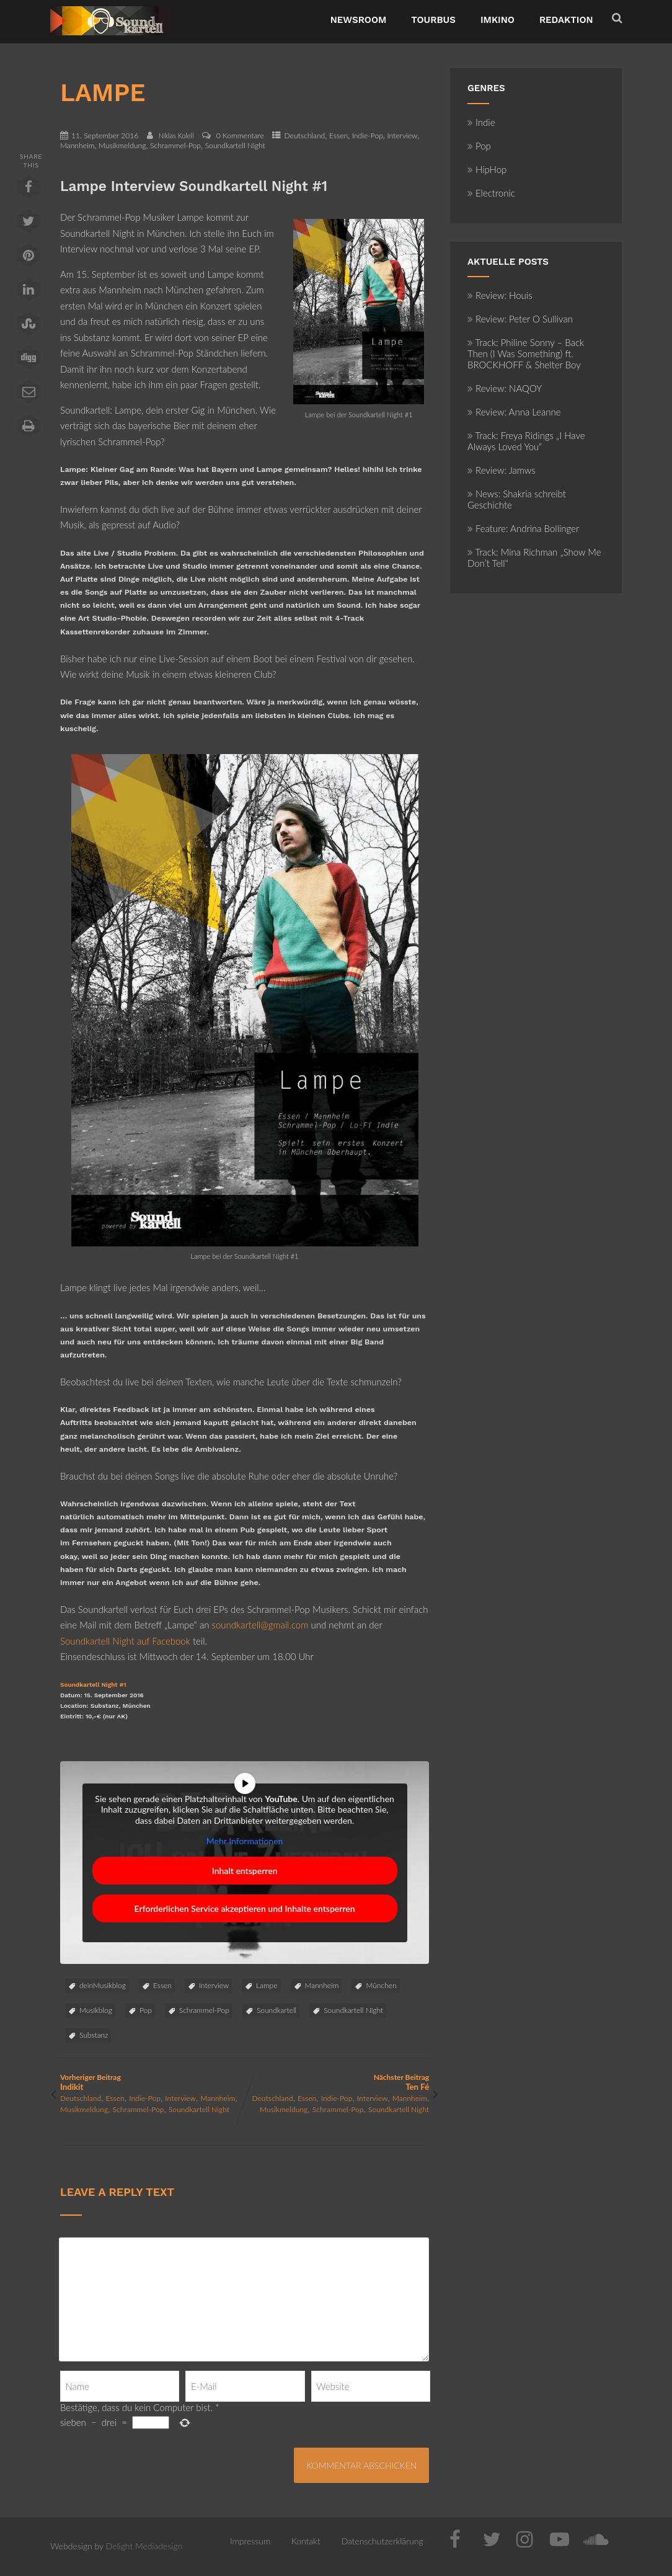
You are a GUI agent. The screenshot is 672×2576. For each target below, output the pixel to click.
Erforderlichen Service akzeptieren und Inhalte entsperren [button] (245, 1908)
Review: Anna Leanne (514, 411)
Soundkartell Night (235, 145)
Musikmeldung (122, 145)
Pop (145, 2010)
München (381, 1985)
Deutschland (304, 135)
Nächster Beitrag (337, 2082)
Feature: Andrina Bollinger (523, 528)
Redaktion (566, 19)
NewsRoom (358, 19)
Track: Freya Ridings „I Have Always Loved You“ (526, 441)
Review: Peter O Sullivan (520, 318)
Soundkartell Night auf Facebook (125, 1640)
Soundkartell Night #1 (93, 1684)
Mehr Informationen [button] (244, 1841)
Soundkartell (276, 2010)
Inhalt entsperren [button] (245, 1870)
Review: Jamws (501, 470)
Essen (338, 135)
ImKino (497, 19)
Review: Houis (500, 295)
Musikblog (95, 2010)
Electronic (491, 192)
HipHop (486, 169)
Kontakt (306, 2541)
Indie (481, 122)
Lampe (266, 1985)
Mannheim (77, 145)
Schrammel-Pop (175, 145)
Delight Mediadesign (144, 2546)
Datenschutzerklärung (382, 2541)
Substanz (93, 2035)
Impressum (250, 2541)
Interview (402, 135)
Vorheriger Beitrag (152, 2082)
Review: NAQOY (504, 388)
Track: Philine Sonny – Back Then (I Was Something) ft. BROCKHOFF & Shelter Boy (525, 353)
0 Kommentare (240, 135)
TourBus (433, 19)
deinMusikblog (102, 1985)
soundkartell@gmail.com (260, 1624)
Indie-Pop (367, 135)
